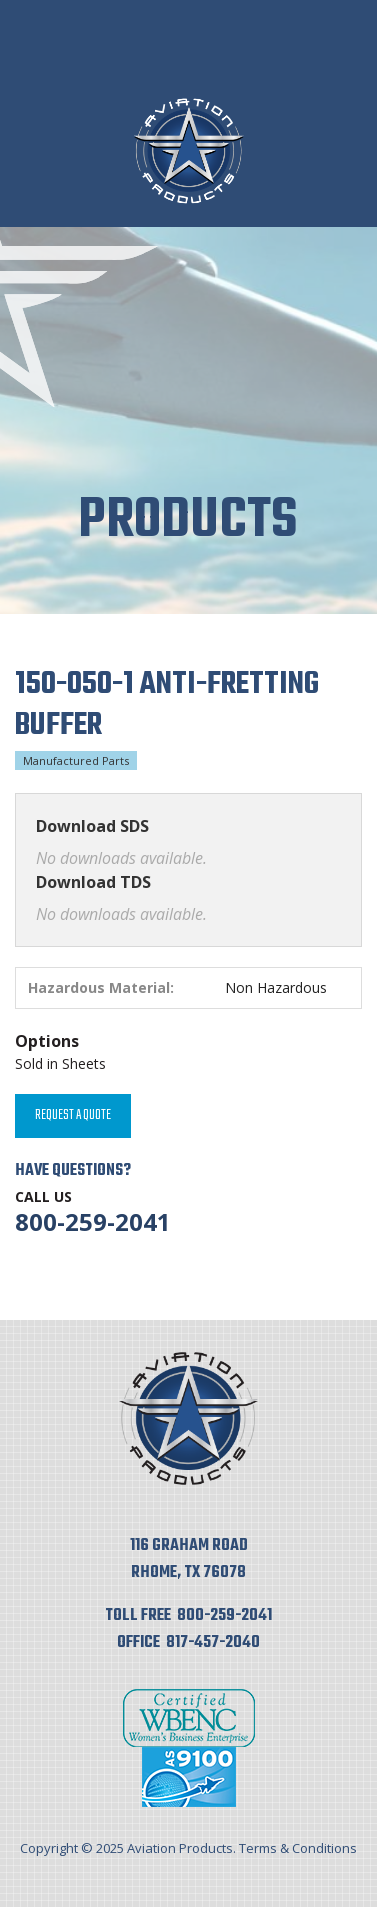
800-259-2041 (93, 1221)
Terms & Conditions (298, 1848)
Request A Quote (73, 1115)
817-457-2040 (213, 1643)
